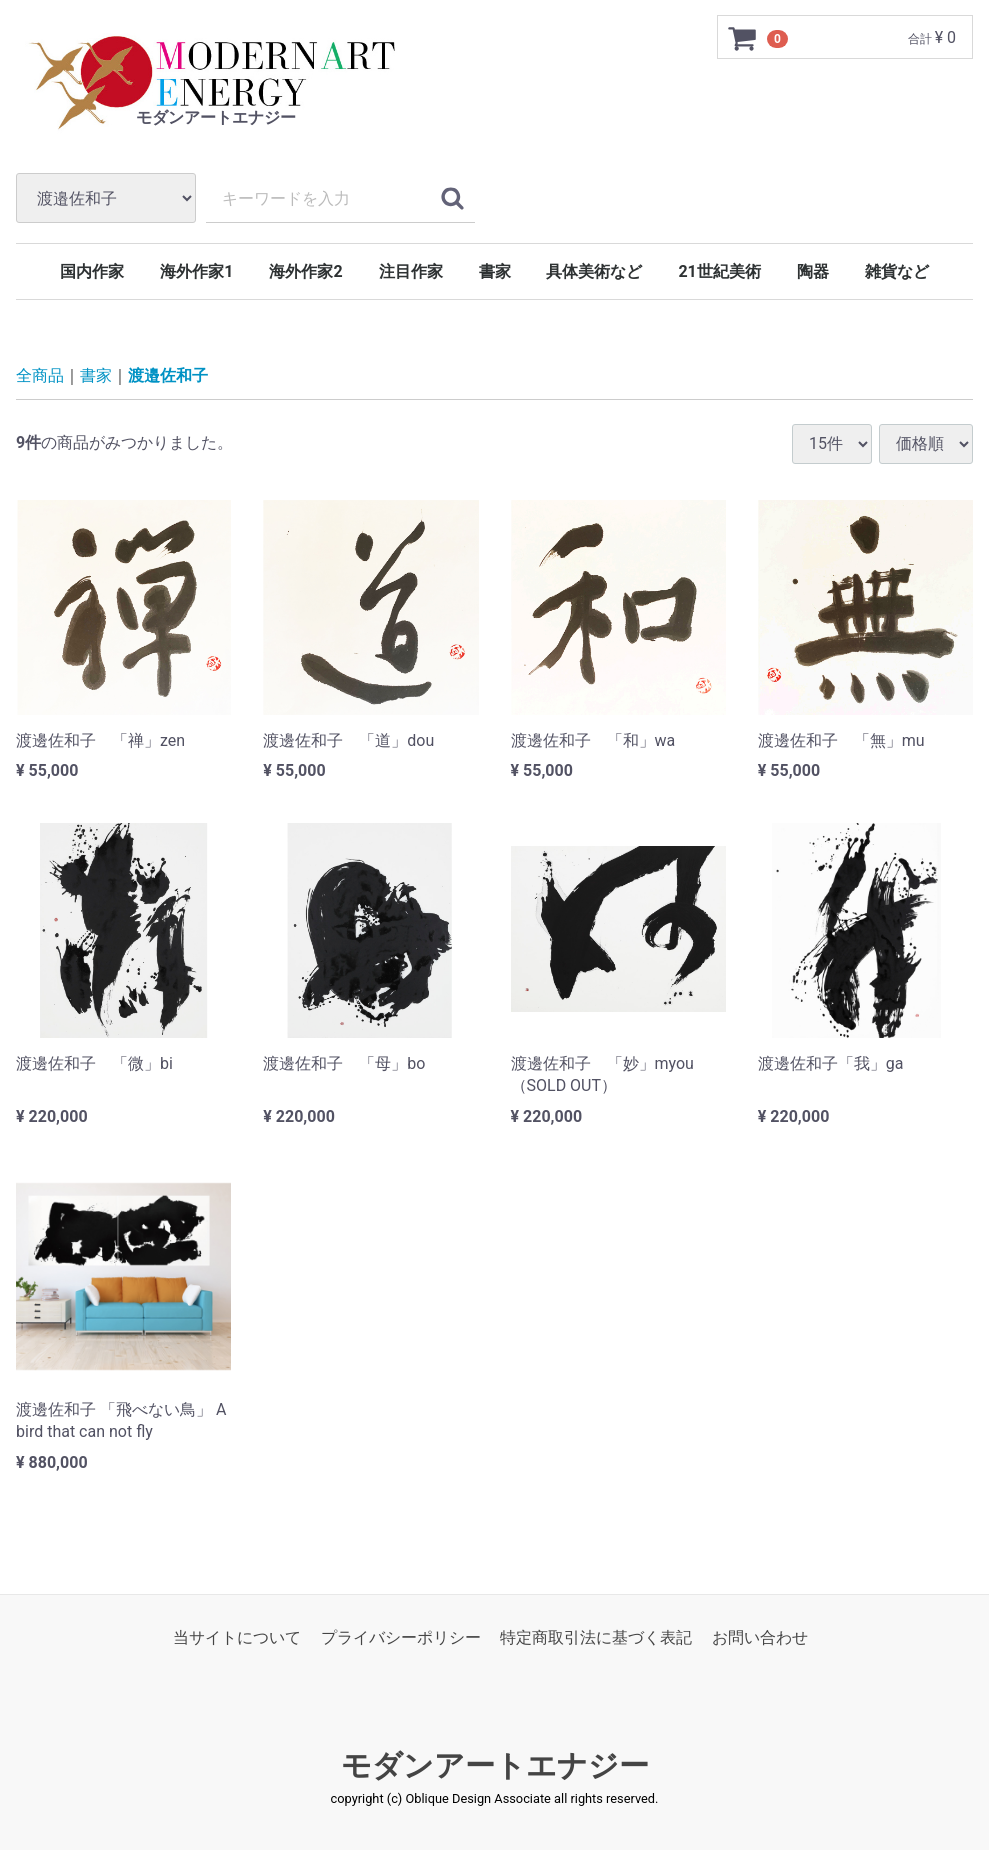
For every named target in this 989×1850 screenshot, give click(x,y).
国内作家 (92, 271)
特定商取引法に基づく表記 (596, 1637)
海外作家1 (196, 271)
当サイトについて (237, 1637)
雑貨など (897, 271)
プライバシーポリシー (401, 1637)
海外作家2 (305, 271)
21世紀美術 (719, 271)
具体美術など (594, 271)
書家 (495, 271)
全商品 (40, 375)
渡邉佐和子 (168, 375)
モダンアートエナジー (495, 1766)
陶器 (813, 271)
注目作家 (411, 271)
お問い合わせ (760, 1637)
